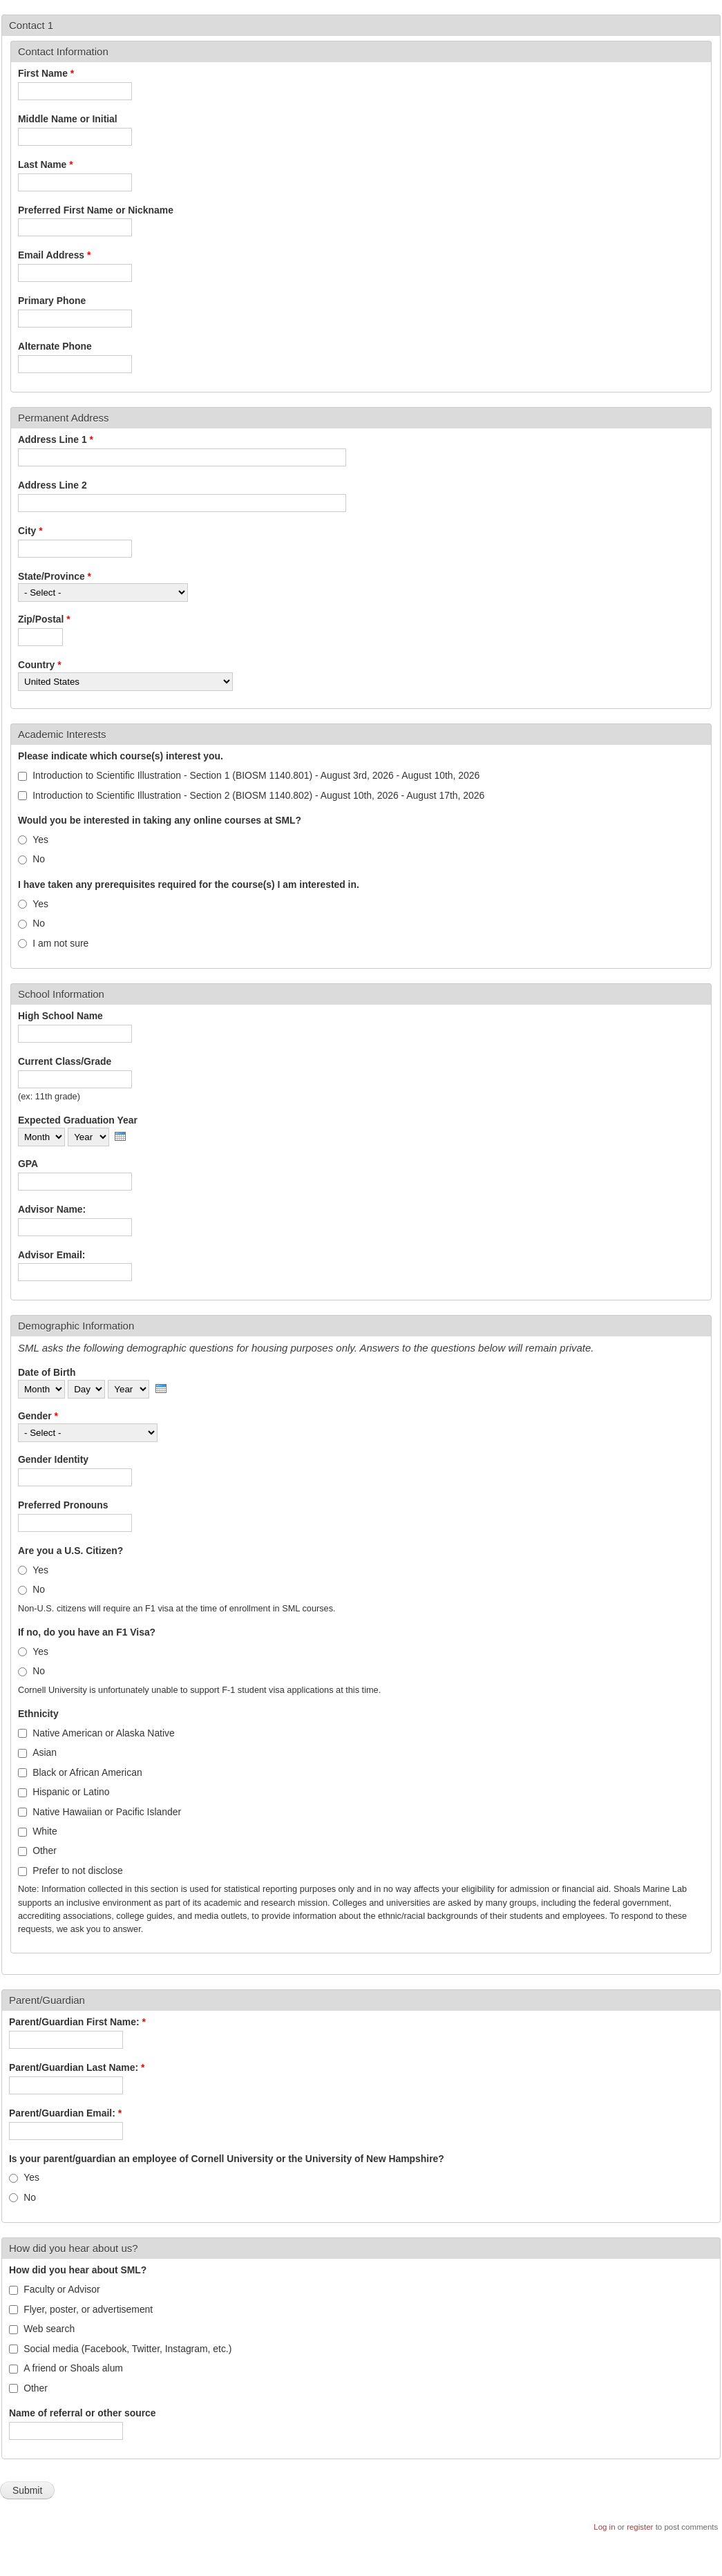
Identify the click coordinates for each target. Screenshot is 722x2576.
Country (39, 664)
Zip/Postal (44, 619)
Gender (38, 1415)
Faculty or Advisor (61, 2289)
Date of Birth (46, 1372)
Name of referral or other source (82, 2412)
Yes (40, 839)
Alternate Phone (55, 346)
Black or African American (87, 1772)
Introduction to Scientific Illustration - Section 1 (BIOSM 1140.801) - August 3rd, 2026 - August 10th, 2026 (255, 775)
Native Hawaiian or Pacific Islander (106, 1811)
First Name (46, 73)
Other (44, 1850)
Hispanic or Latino (70, 1791)
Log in (604, 2527)
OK (633, 2549)
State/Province (54, 576)
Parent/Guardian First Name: (77, 2021)
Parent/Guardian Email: (65, 2113)
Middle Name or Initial (67, 118)
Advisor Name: (52, 1209)
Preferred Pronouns (63, 1504)
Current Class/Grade (64, 1061)
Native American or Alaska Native (103, 1733)
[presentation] (120, 1136)
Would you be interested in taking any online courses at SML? (159, 820)
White (44, 1831)
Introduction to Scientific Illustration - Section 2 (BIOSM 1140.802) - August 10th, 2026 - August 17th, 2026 (258, 795)
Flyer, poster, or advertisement (88, 2309)
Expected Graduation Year (77, 1120)
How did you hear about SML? (77, 2269)
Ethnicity (38, 1713)
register (640, 2527)
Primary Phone (52, 300)
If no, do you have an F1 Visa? (86, 1632)
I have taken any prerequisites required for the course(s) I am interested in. (188, 884)
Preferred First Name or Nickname (95, 210)
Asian (44, 1752)
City (30, 530)
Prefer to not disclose (77, 1870)
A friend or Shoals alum (73, 2368)
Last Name (45, 164)
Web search (49, 2328)
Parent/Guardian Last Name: (76, 2067)
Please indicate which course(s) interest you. (120, 755)
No (38, 858)
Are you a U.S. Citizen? (70, 1550)
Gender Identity (53, 1459)
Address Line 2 (52, 485)
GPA (28, 1163)
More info (120, 2570)
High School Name (60, 1015)
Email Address (54, 255)
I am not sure (60, 943)
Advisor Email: (51, 1254)
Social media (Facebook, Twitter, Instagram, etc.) (127, 2348)
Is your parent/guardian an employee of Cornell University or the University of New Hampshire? (226, 2158)
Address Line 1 (55, 439)
